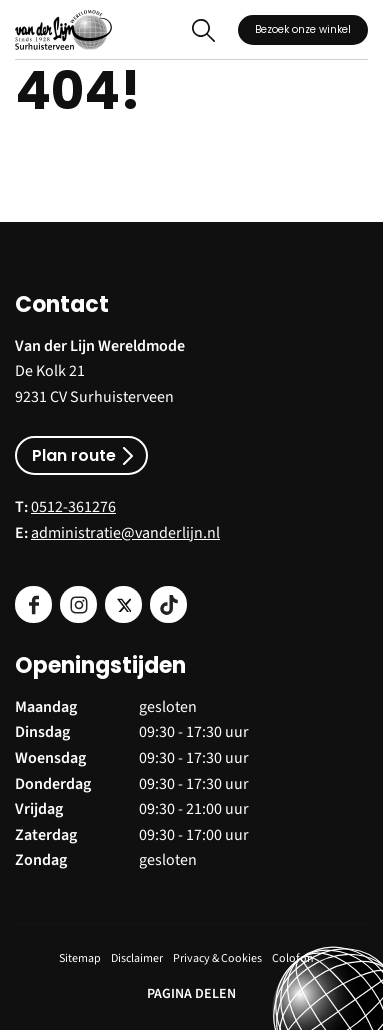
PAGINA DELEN (191, 994)
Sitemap (80, 958)
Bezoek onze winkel (303, 29)
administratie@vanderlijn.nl (125, 533)
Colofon (293, 958)
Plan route (74, 455)
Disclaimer (137, 958)
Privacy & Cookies (217, 958)
